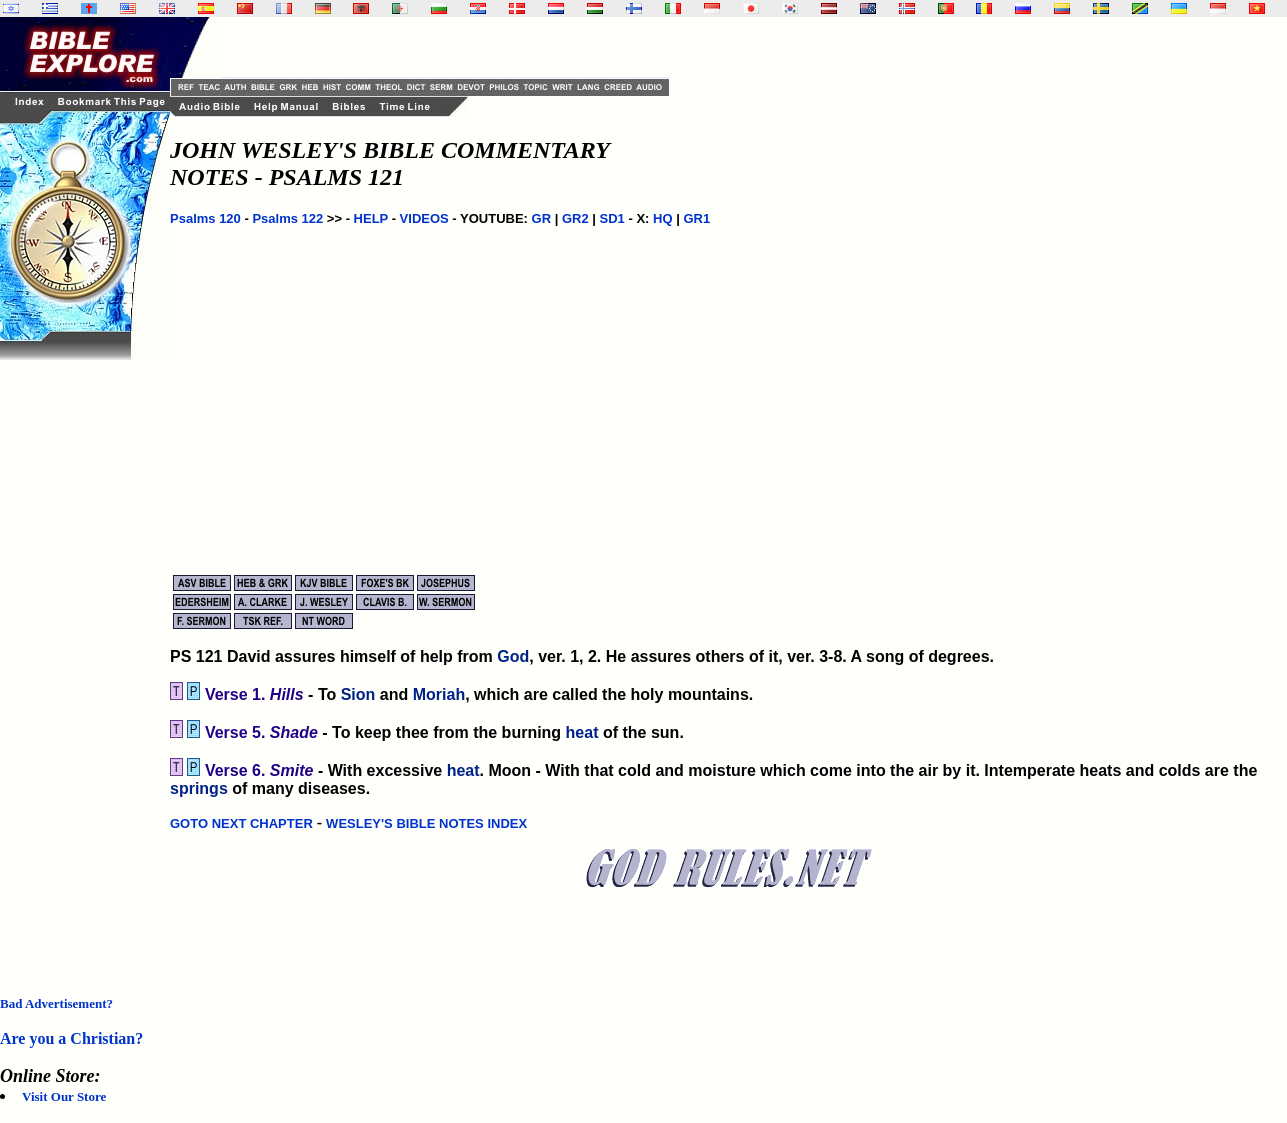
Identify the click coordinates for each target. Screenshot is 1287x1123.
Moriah (439, 694)
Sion (358, 694)
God (513, 656)
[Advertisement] (80, 660)
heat (582, 732)
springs (199, 788)
